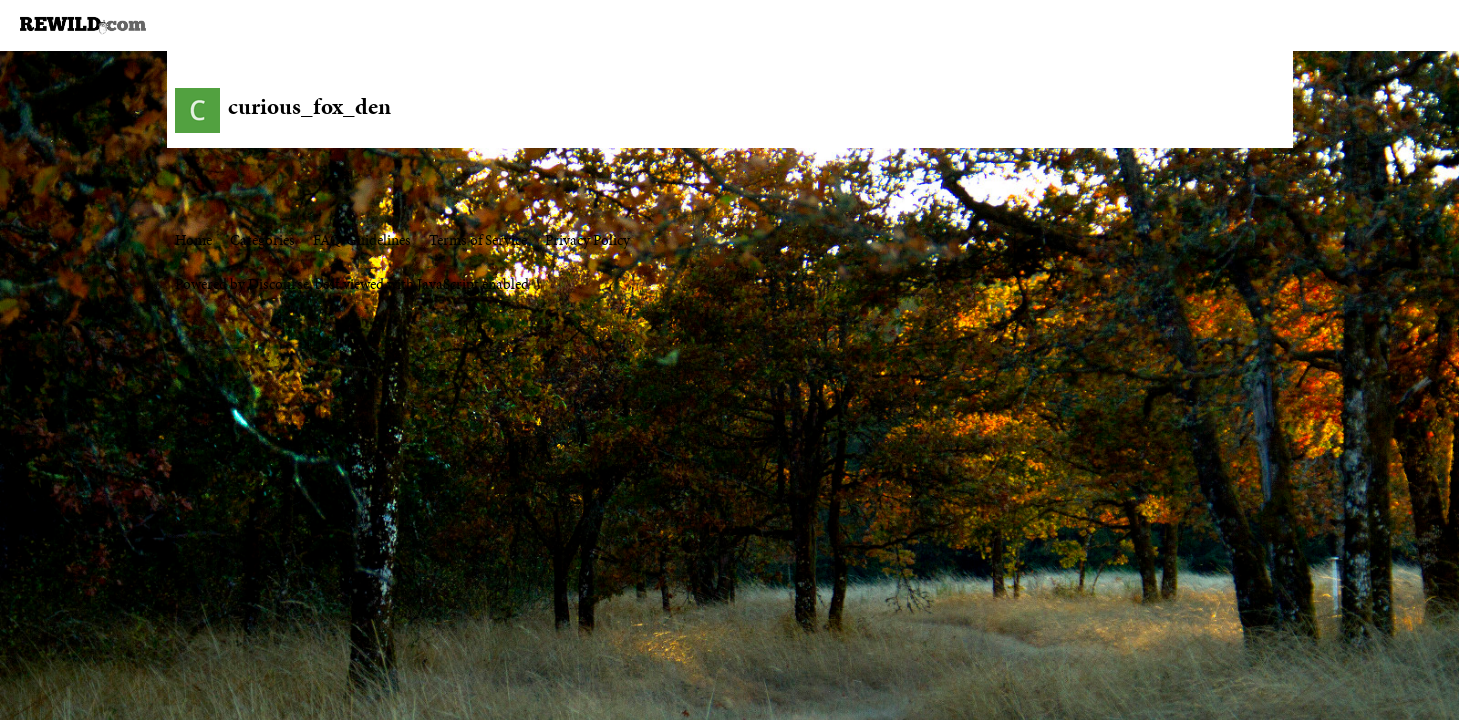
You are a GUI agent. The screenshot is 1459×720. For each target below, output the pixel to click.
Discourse (278, 284)
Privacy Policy (587, 240)
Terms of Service (478, 240)
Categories (262, 240)
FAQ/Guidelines (362, 240)
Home (193, 240)
